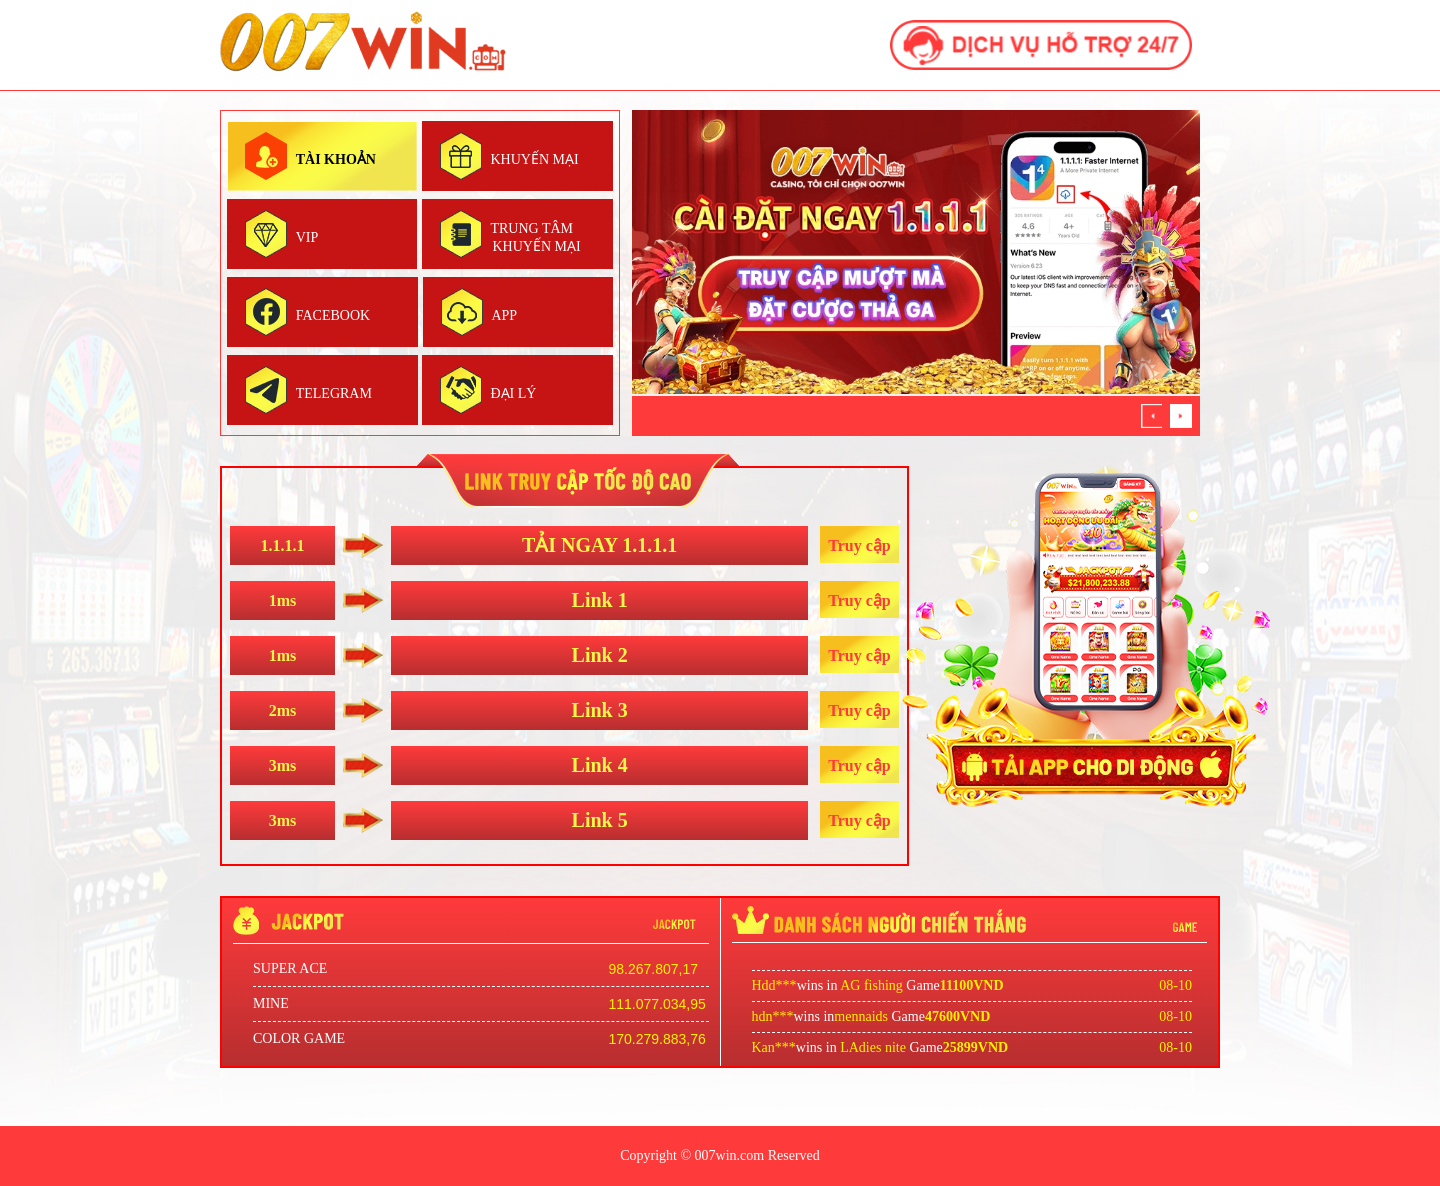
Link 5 (600, 820)
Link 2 (600, 655)
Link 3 (600, 710)
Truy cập (859, 545)
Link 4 (600, 765)
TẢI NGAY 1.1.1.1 (599, 545)
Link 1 (600, 600)
